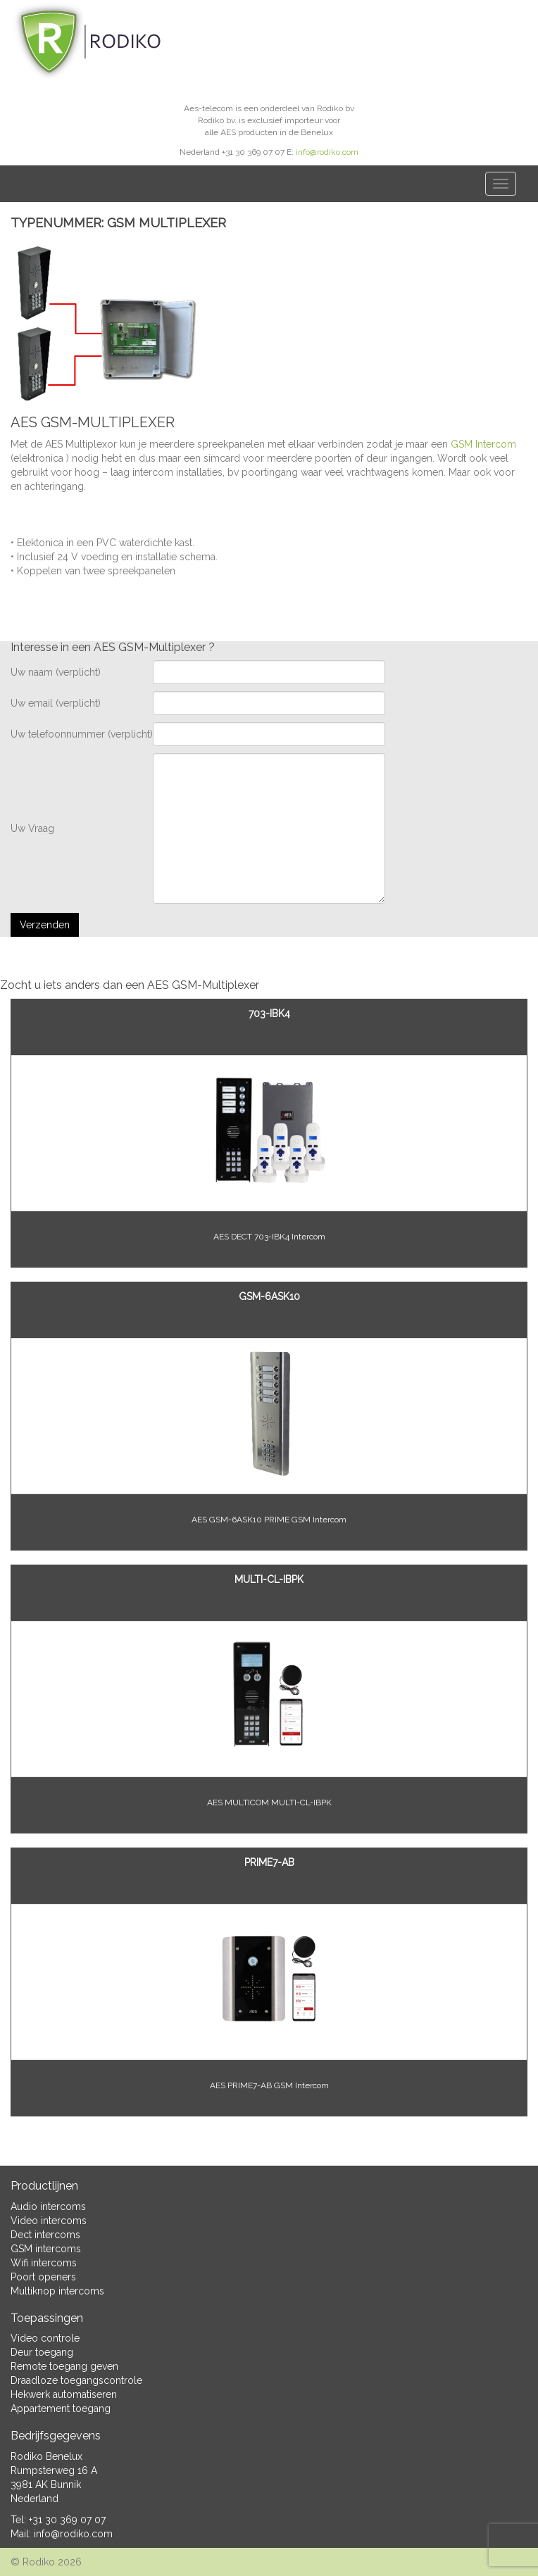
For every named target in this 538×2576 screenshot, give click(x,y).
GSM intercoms (46, 2248)
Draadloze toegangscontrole (76, 2380)
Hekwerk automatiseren (64, 2394)
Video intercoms (49, 2220)
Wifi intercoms (44, 2262)
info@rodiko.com (327, 152)
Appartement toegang (61, 2408)
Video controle (45, 2338)
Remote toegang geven (64, 2366)
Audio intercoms (48, 2206)
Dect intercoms (45, 2234)
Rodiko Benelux (46, 2456)
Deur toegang (42, 2352)
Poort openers (43, 2277)
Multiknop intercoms (57, 2291)
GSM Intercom (483, 444)
